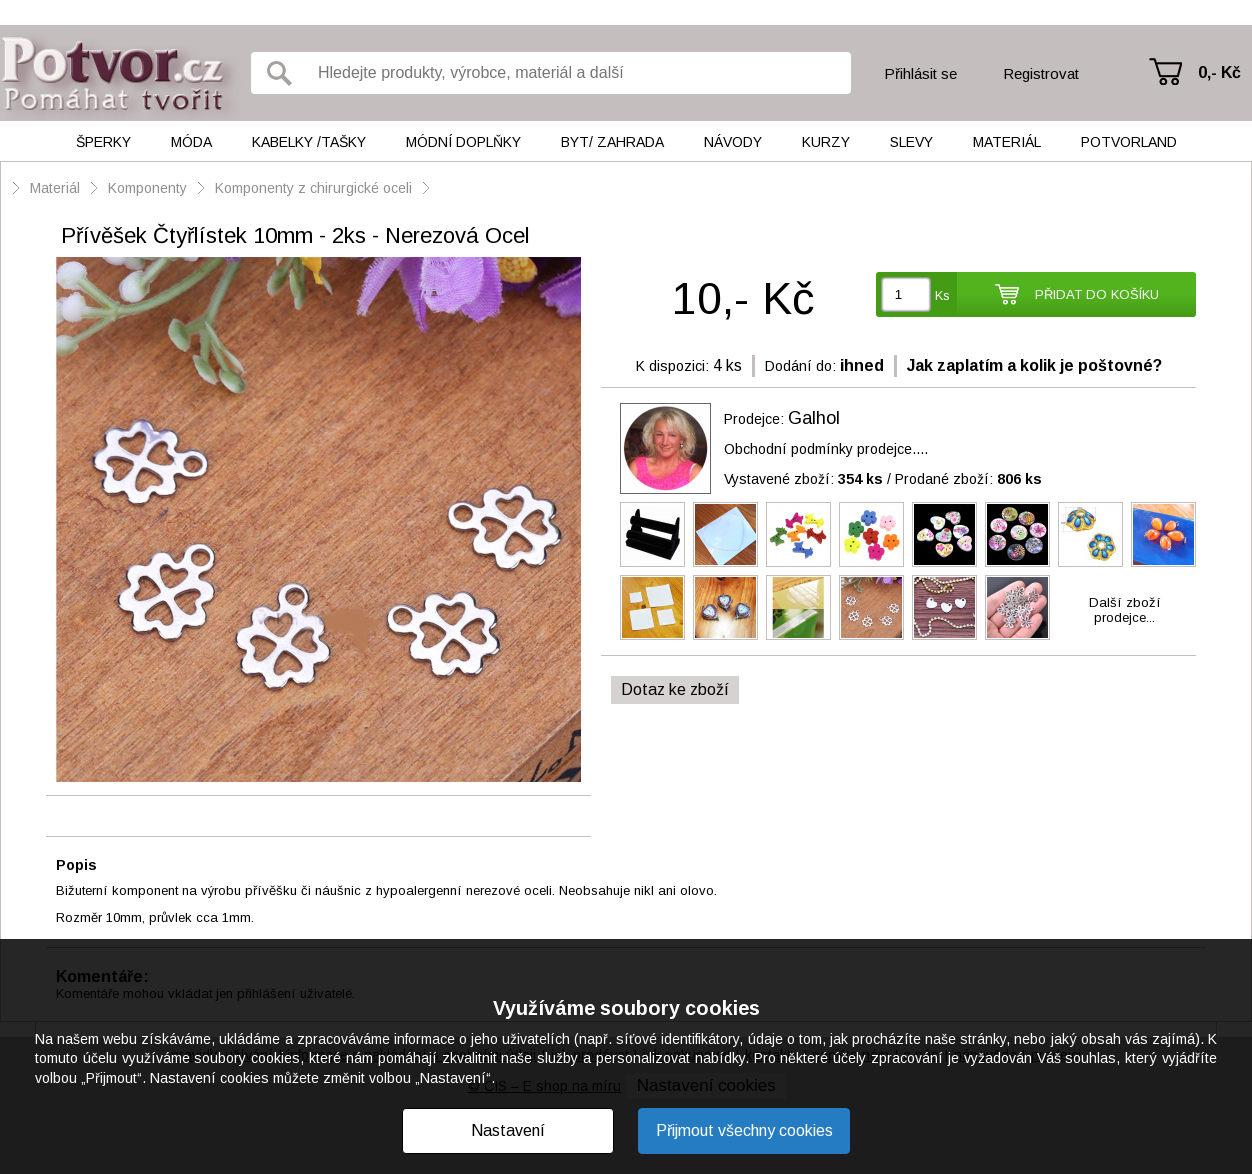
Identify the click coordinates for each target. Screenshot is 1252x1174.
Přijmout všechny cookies (744, 1130)
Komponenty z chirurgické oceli (313, 188)
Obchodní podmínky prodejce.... (826, 449)
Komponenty (147, 188)
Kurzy (826, 142)
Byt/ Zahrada (612, 142)
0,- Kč (1219, 72)
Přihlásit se (920, 73)
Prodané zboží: (968, 479)
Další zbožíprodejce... (1125, 610)
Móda (191, 142)
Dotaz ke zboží (675, 689)
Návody (733, 142)
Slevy (911, 142)
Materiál (1007, 142)
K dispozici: (672, 366)
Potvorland (1129, 142)
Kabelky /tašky (309, 142)
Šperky (103, 142)
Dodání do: (800, 366)
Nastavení (508, 1130)
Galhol (814, 418)
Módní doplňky (463, 142)
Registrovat (1041, 73)
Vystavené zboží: (803, 479)
